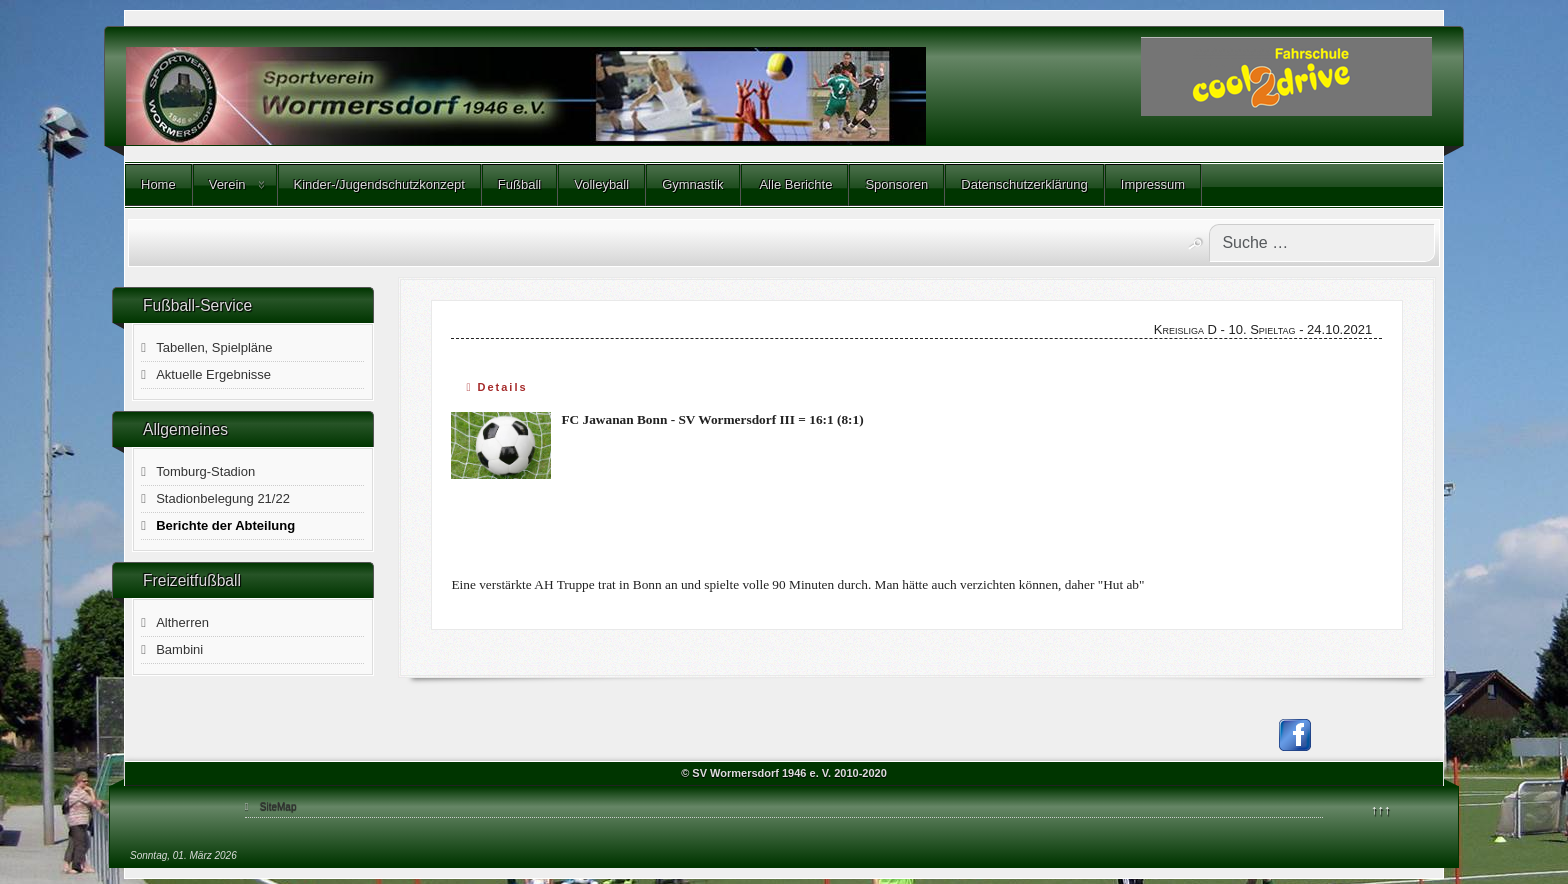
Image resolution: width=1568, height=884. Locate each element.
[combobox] (1322, 243)
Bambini (179, 649)
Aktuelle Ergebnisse (213, 374)
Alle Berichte (795, 184)
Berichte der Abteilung (225, 525)
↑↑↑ (1381, 809)
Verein (227, 184)
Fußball (519, 184)
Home (158, 184)
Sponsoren (896, 184)
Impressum (1153, 184)
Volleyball (601, 184)
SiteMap (278, 806)
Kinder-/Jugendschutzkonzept (379, 184)
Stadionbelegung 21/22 (223, 498)
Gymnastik (692, 184)
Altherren (182, 622)
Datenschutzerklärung (1024, 184)
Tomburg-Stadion (205, 471)
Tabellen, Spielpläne (214, 347)
